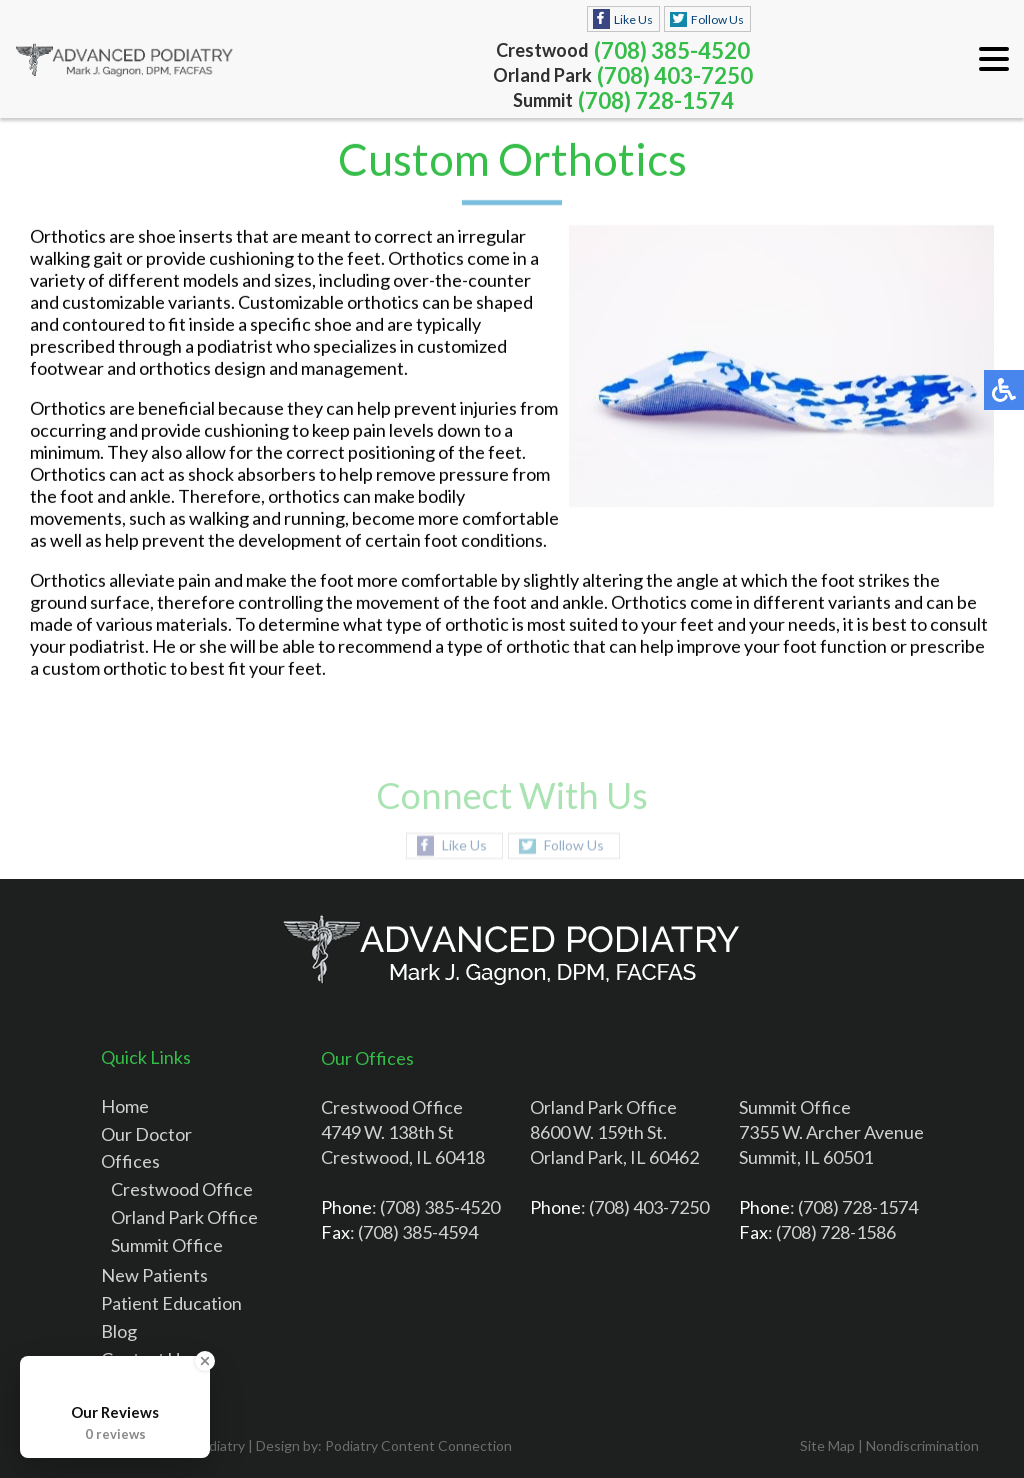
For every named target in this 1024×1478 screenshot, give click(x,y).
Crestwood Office (182, 1189)
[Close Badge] (205, 1361)
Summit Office (167, 1245)
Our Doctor (146, 1134)
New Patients (154, 1275)
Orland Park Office (184, 1217)
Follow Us (717, 19)
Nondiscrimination (922, 1445)
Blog (119, 1331)
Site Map (827, 1445)
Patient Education (171, 1303)
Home (125, 1106)
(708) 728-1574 (656, 100)
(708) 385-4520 (672, 50)
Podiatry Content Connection (418, 1445)
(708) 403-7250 (675, 75)
